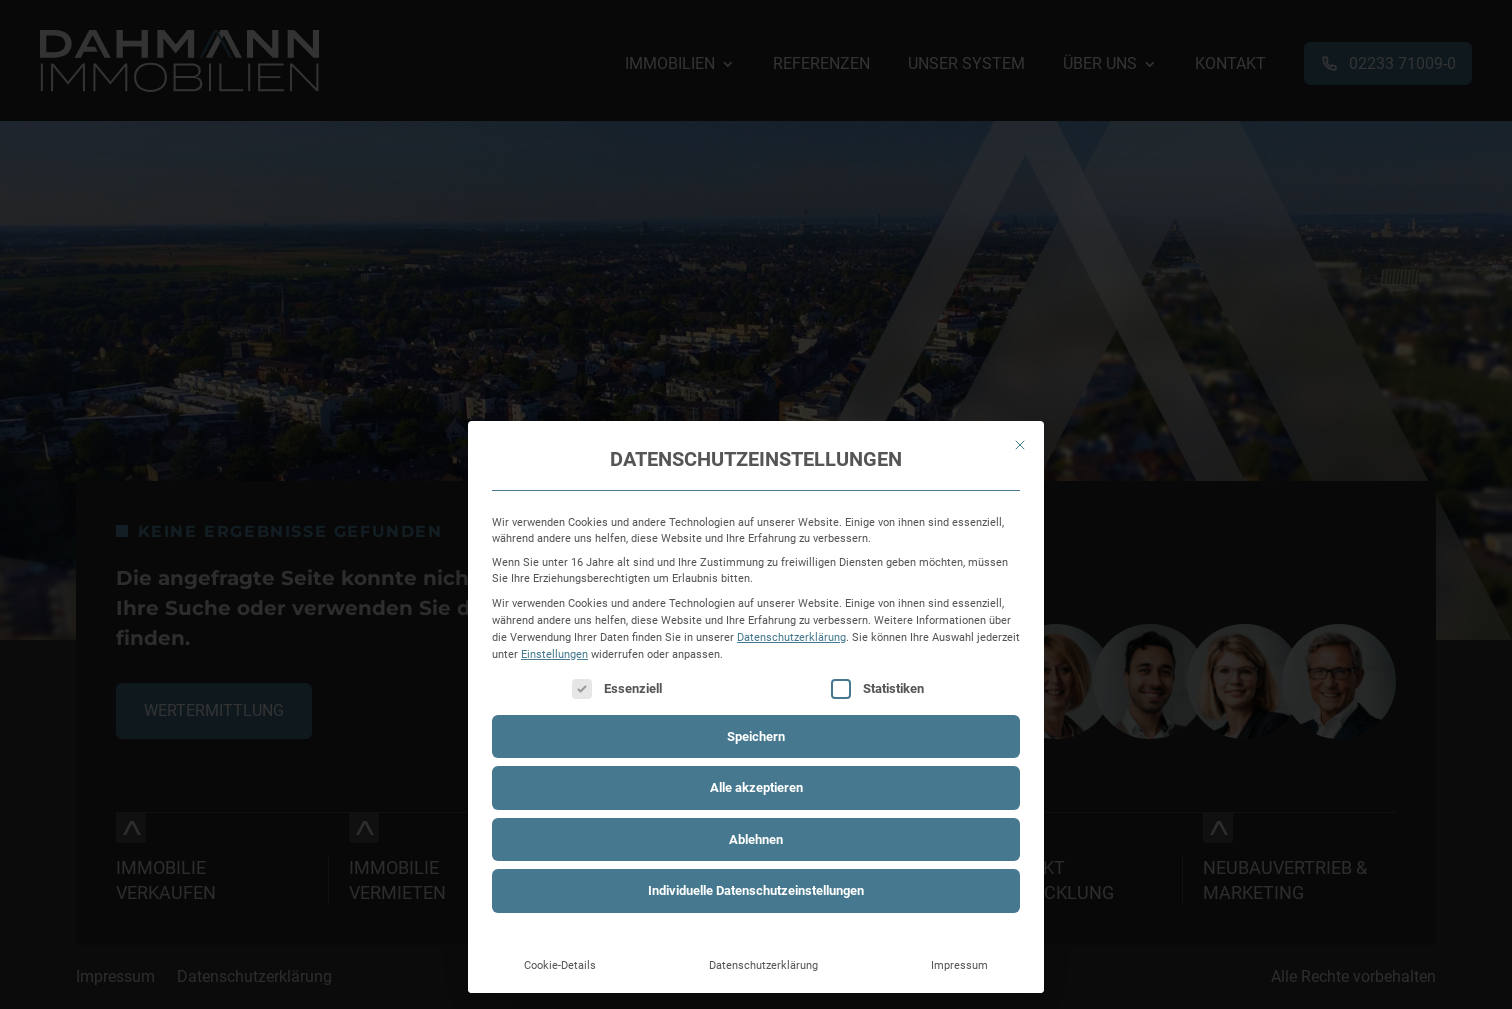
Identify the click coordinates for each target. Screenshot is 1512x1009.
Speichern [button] (756, 736)
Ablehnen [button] (756, 839)
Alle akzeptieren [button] (756, 787)
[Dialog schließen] (1020, 445)
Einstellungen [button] (554, 654)
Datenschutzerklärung (791, 637)
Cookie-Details (560, 965)
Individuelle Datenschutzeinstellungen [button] (756, 890)
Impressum (959, 965)
